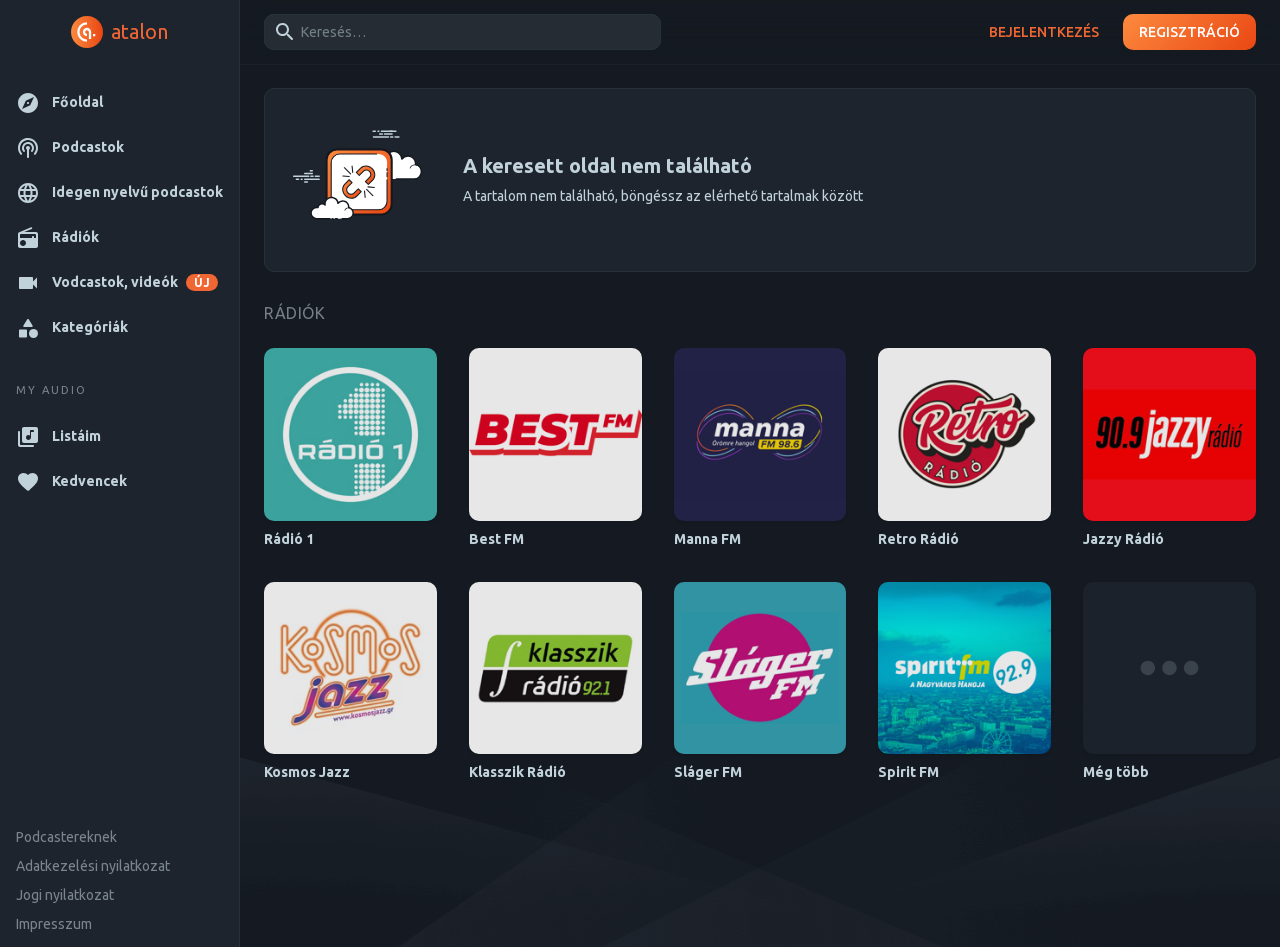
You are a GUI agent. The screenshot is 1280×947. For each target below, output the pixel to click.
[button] (119, 102)
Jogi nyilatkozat (65, 895)
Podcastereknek (66, 837)
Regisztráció (1189, 32)
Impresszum (54, 924)
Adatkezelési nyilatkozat (93, 866)
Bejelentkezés (1044, 32)
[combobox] (459, 32)
